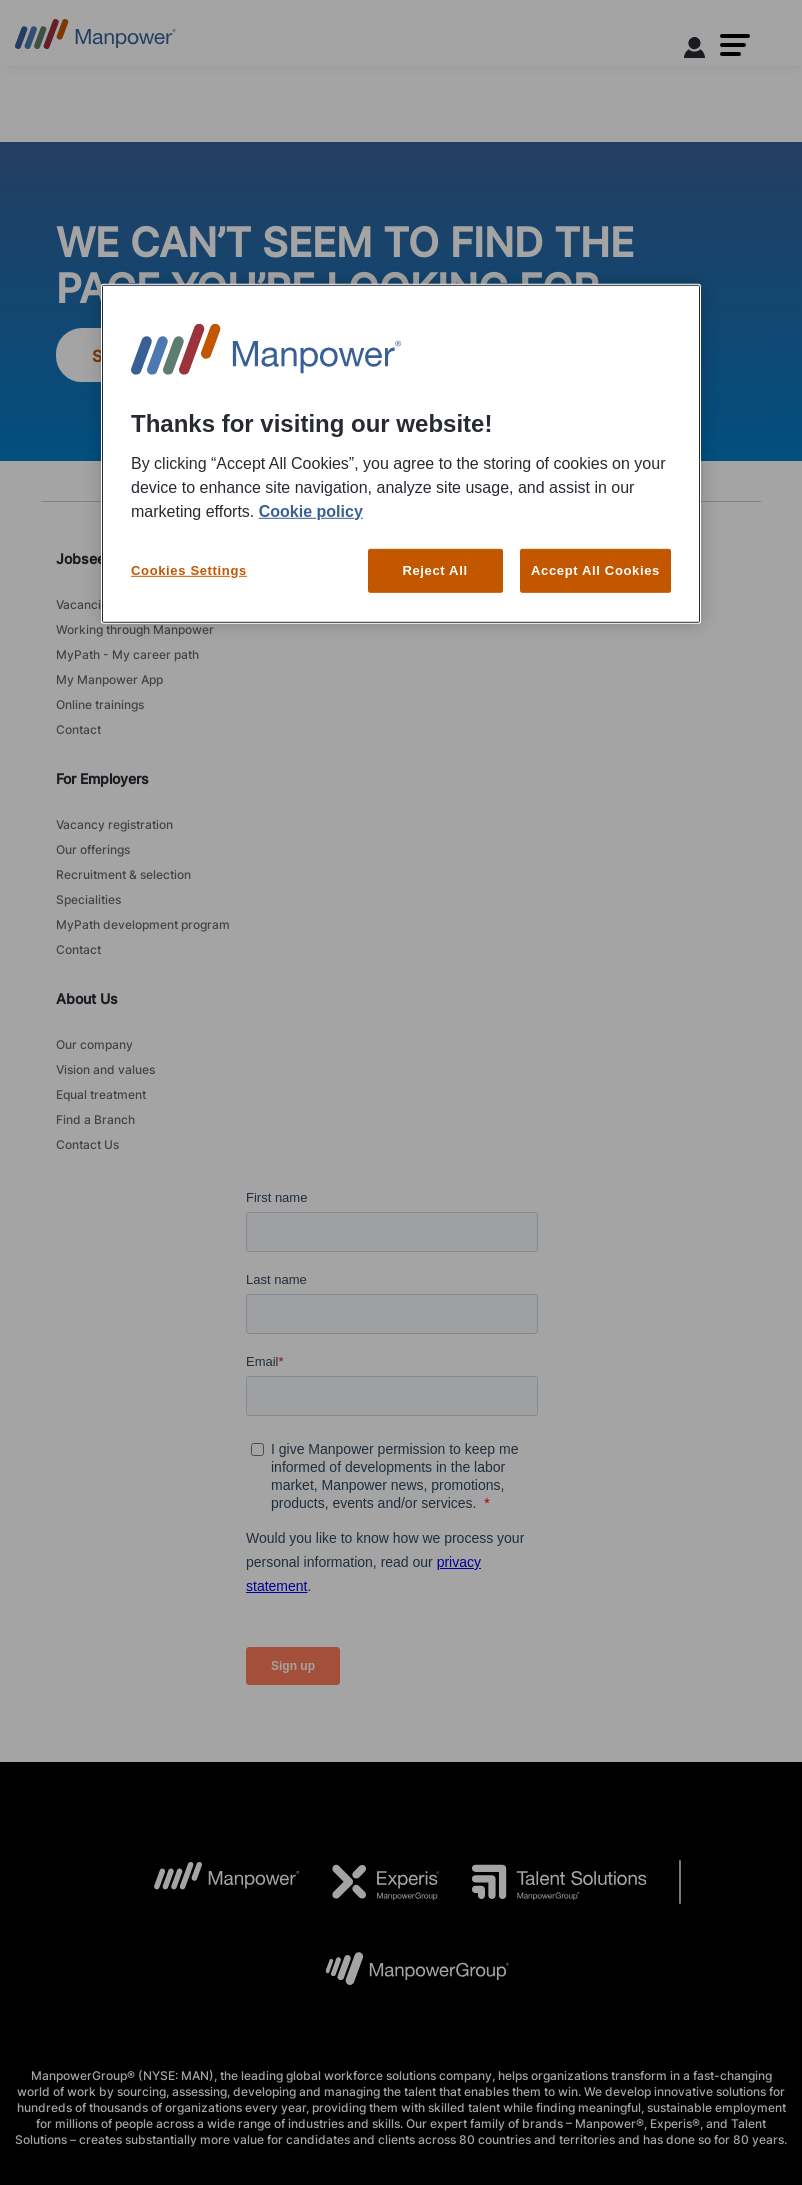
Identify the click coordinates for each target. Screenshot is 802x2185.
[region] (401, 454)
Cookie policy (311, 510)
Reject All (434, 569)
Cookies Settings (189, 569)
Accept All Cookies (595, 569)
